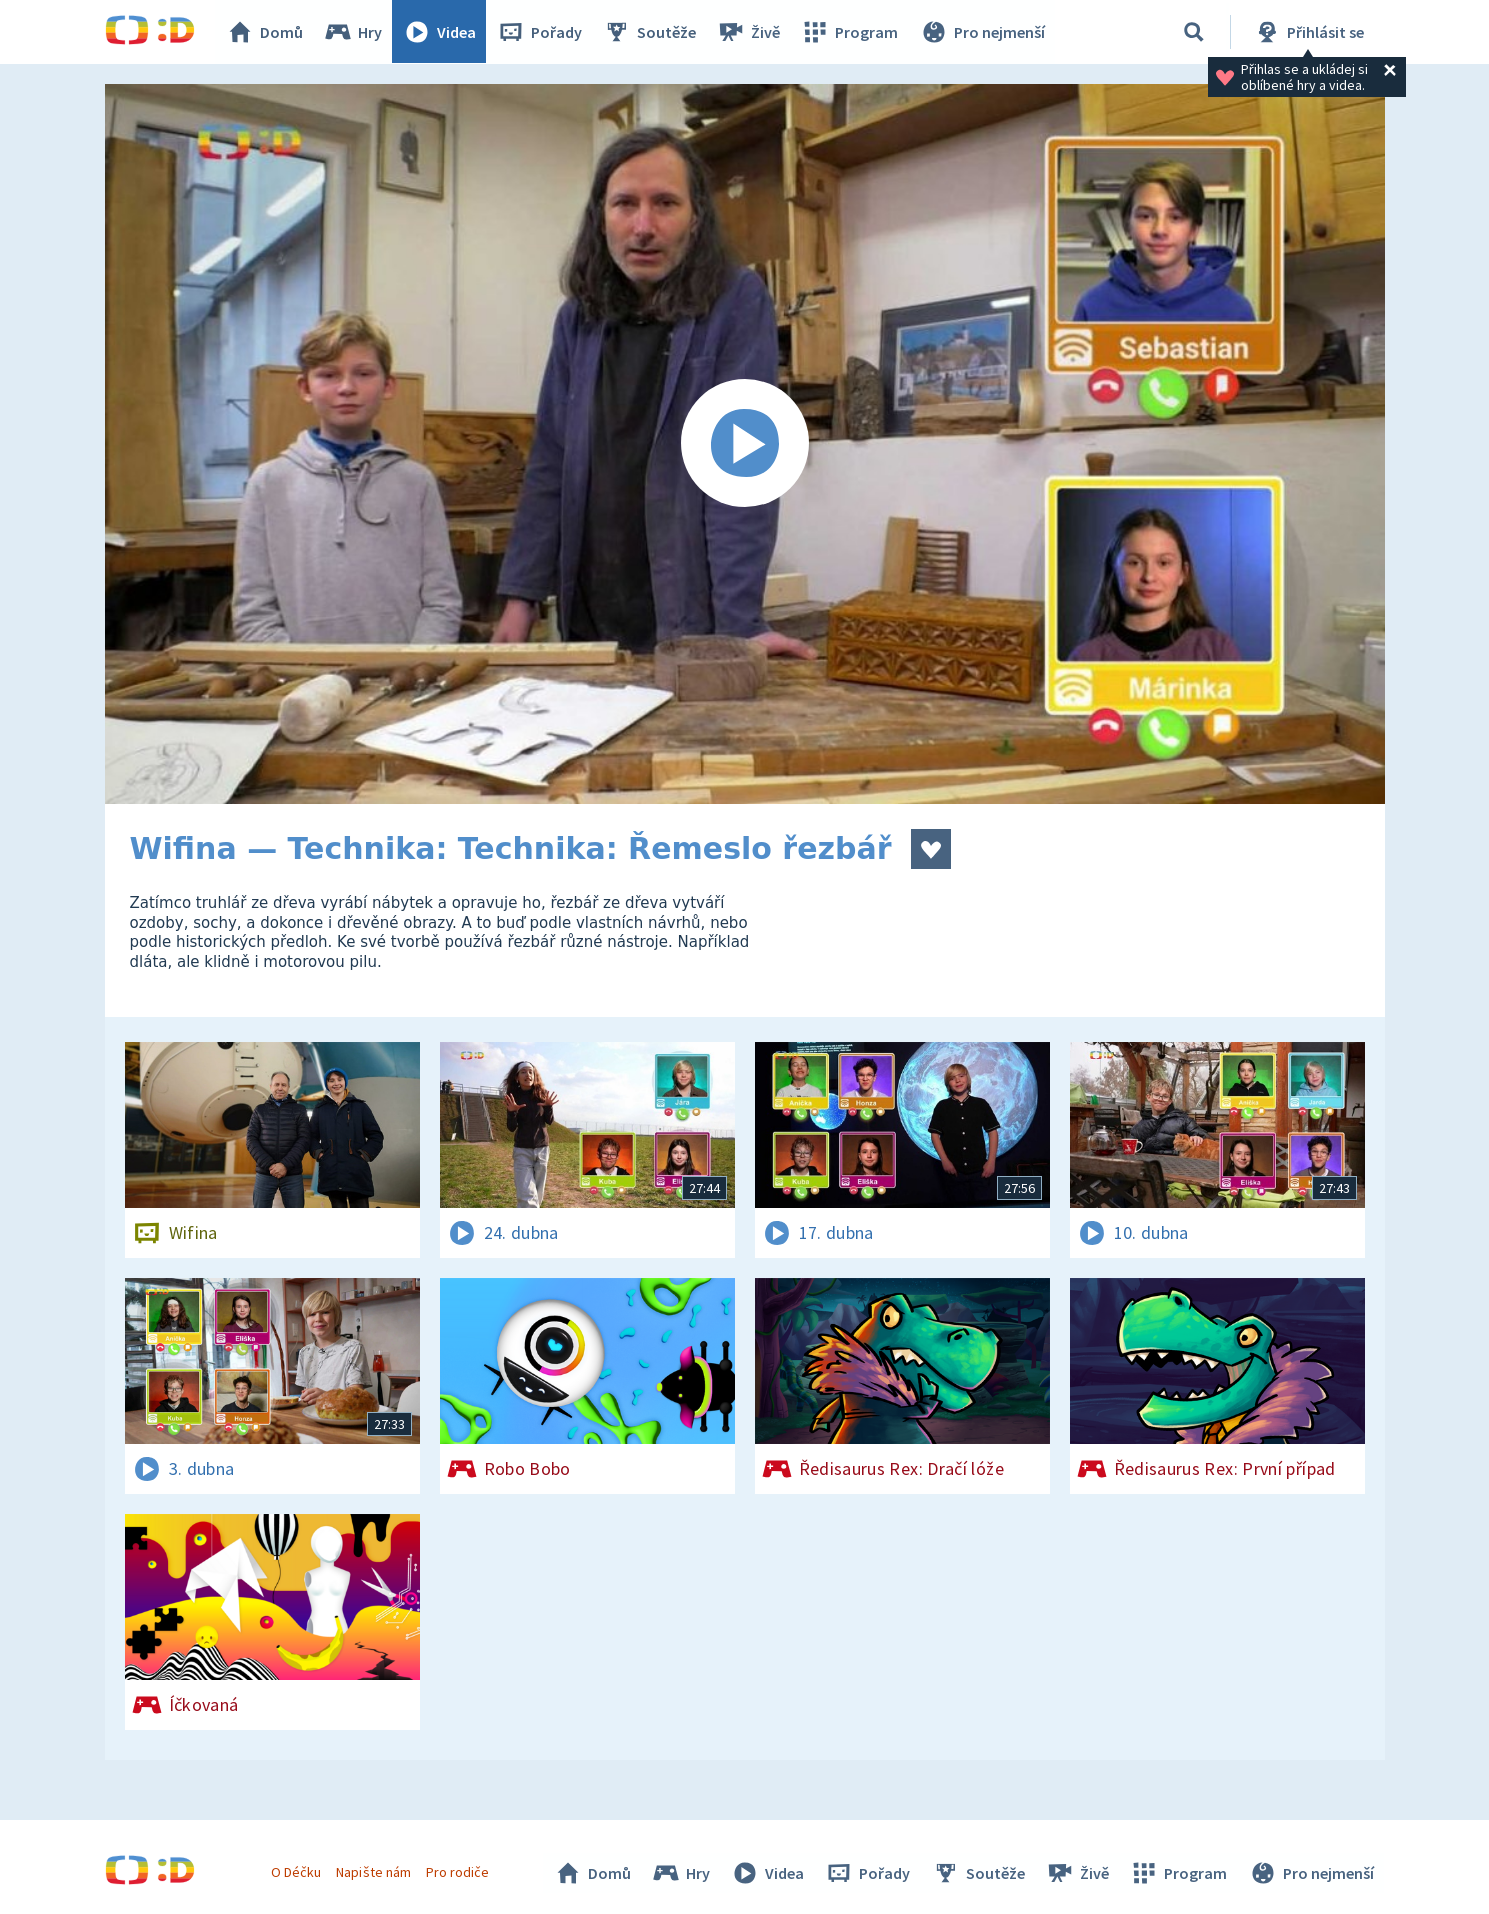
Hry (354, 32)
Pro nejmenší (983, 32)
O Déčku (297, 1872)
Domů (266, 32)
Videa (441, 32)
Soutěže (651, 32)
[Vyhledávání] (1194, 32)
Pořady (541, 32)
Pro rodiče (457, 1872)
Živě (750, 32)
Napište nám (374, 1872)
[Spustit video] (745, 444)
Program (851, 32)
